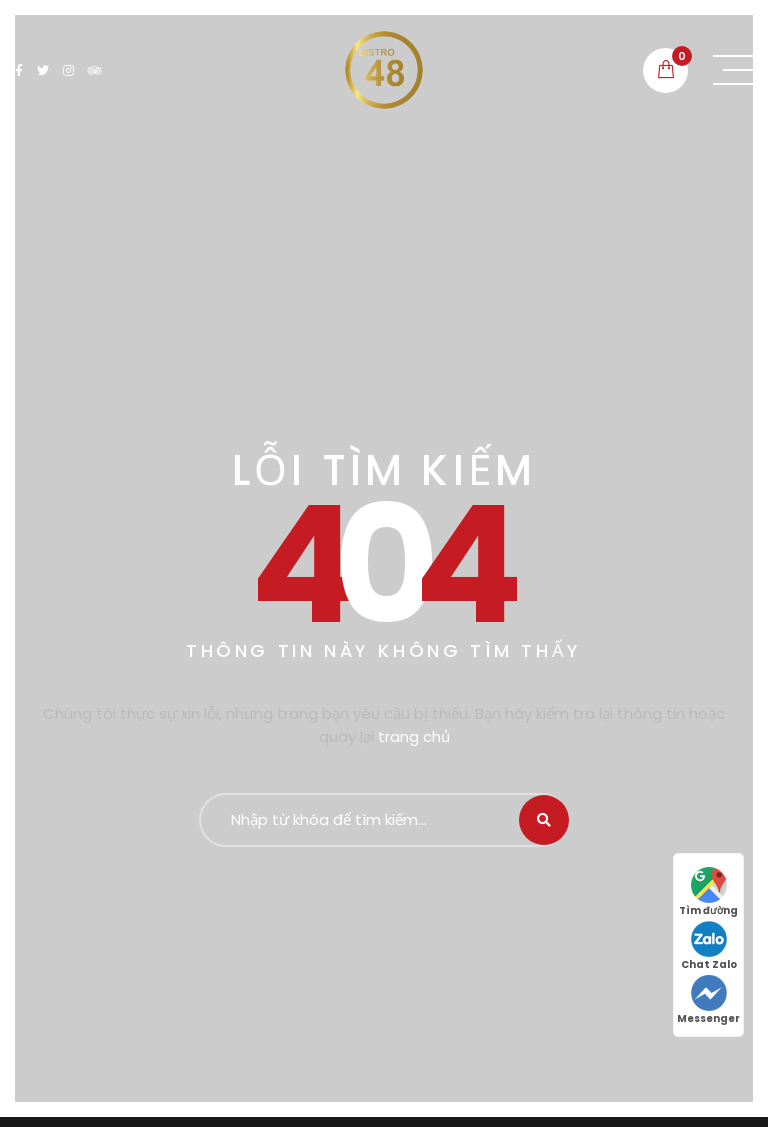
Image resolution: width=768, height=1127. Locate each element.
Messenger (708, 1000)
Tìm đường (708, 892)
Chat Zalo (709, 946)
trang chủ (414, 736)
